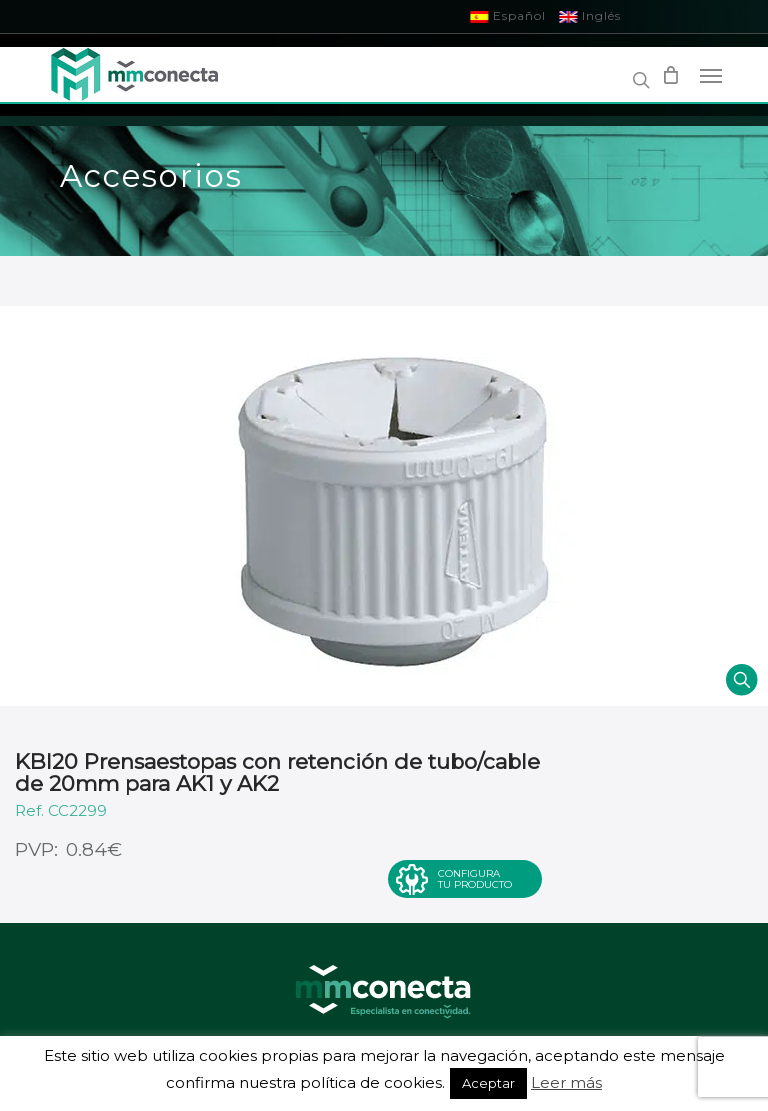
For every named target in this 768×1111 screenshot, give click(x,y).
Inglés (590, 15)
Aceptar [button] (488, 1083)
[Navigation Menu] (711, 75)
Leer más (566, 1082)
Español (508, 15)
